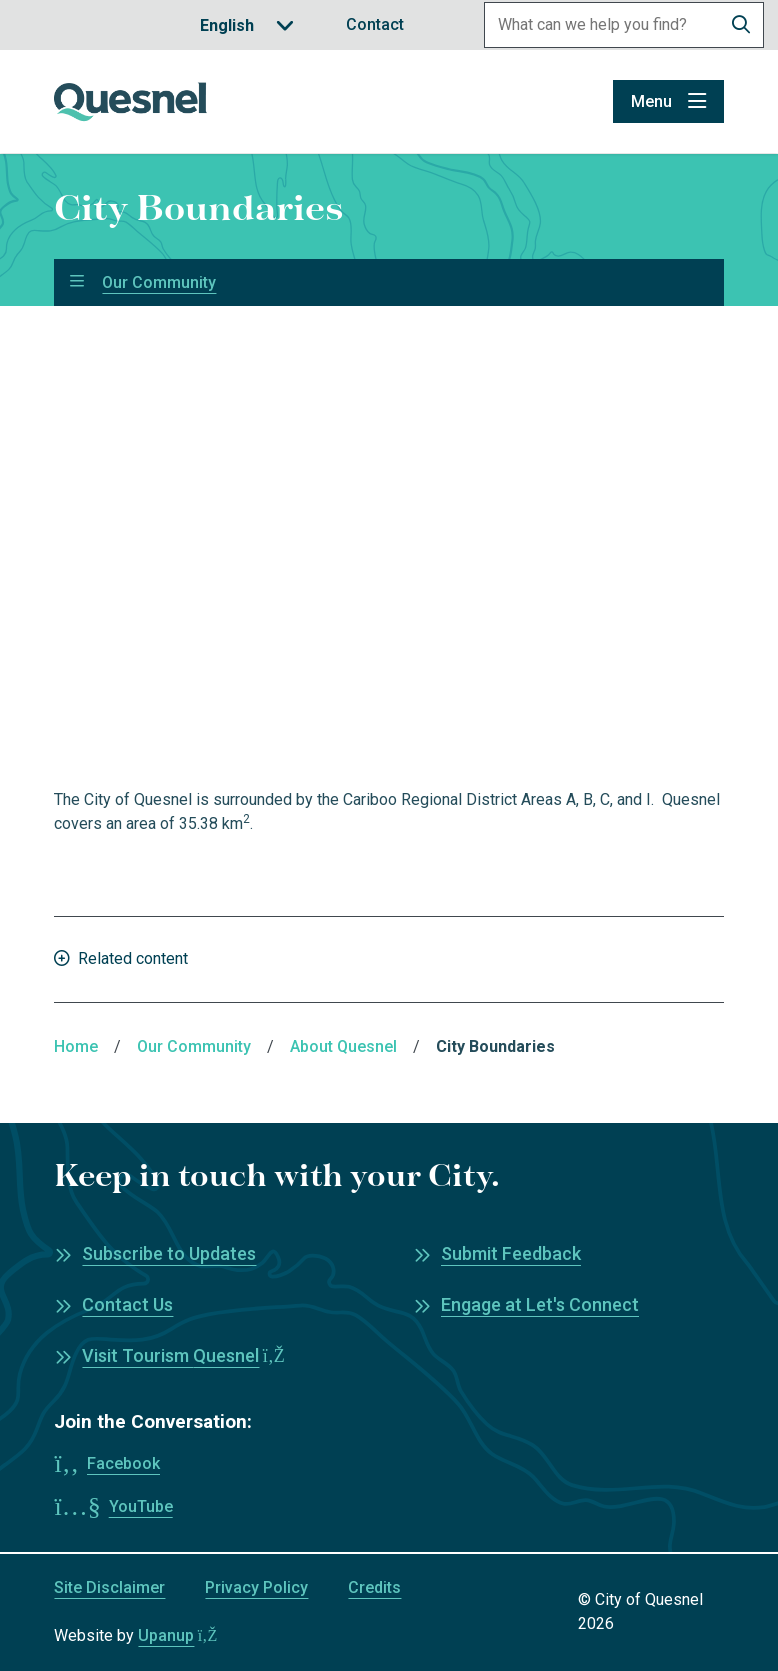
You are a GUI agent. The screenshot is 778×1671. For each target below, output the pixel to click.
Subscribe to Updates (169, 1253)
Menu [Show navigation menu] (651, 101)
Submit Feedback (511, 1253)
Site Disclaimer (109, 1587)
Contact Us (127, 1304)
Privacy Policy (256, 1587)
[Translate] (247, 25)
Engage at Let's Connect (540, 1304)
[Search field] (602, 25)
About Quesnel (343, 1046)
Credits (374, 1587)
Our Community (159, 283)
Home (76, 1046)
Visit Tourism (183, 1355)
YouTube (141, 1506)
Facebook (123, 1463)
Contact (375, 24)
